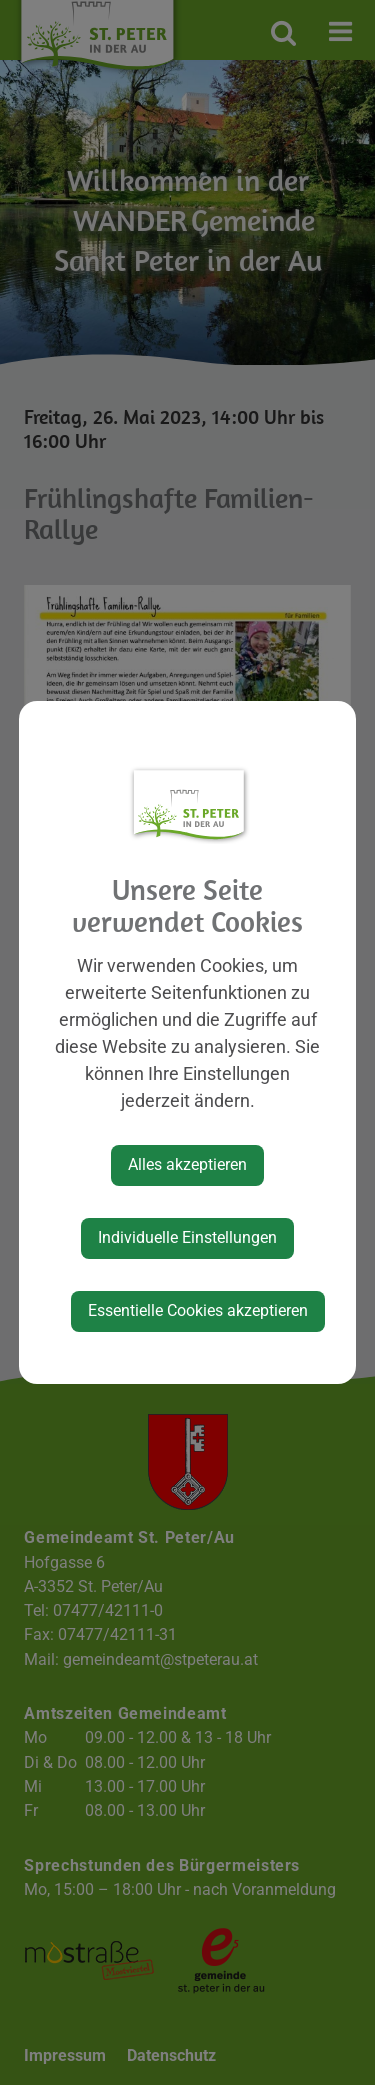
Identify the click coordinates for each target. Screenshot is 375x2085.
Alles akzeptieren (187, 1164)
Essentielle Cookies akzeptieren (198, 1310)
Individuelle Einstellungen (187, 1237)
